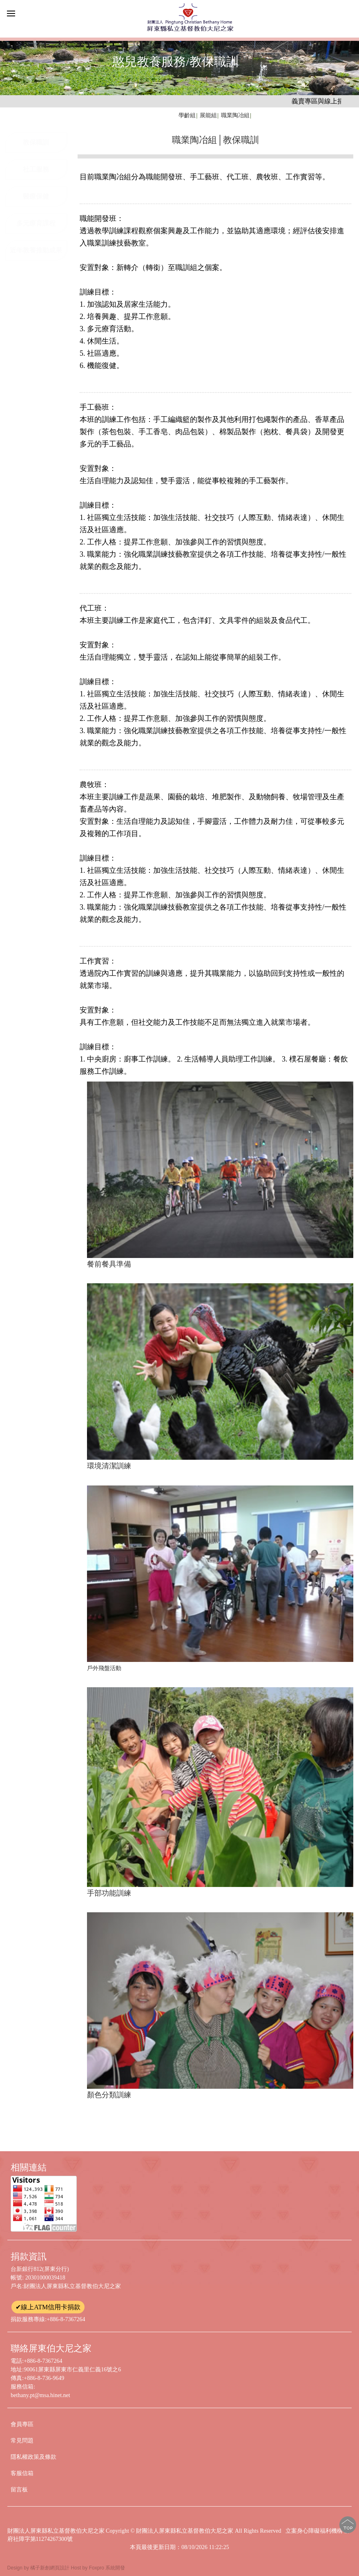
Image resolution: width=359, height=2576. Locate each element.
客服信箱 (22, 2473)
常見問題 (22, 2441)
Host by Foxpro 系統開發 (98, 2568)
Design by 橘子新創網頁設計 (39, 2568)
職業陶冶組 (235, 115)
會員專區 (22, 2424)
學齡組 (187, 115)
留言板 (19, 2490)
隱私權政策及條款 (33, 2457)
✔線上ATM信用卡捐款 (48, 2307)
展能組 (208, 115)
